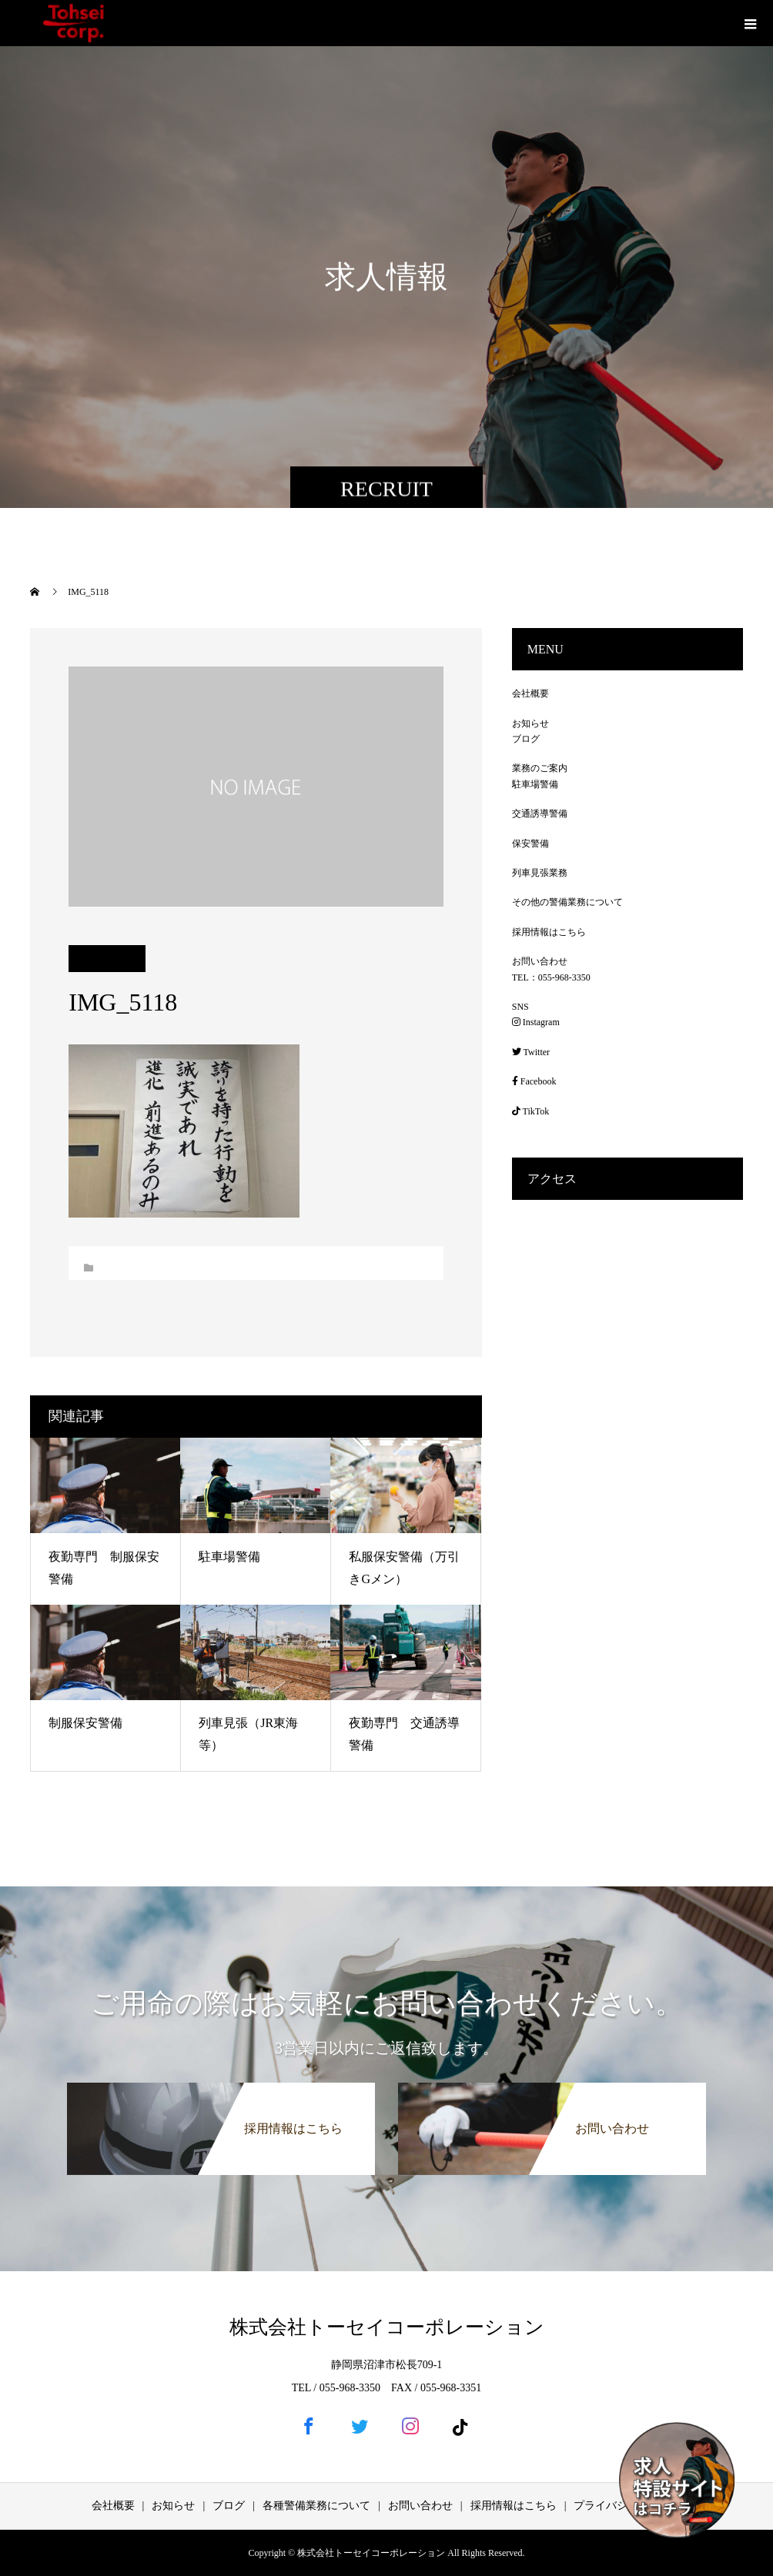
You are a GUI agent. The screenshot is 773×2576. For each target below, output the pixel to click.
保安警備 (530, 843)
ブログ (526, 738)
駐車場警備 (229, 1556)
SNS (520, 1006)
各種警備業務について (316, 2505)
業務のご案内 (539, 768)
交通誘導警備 (539, 813)
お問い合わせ (539, 961)
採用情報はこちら (549, 932)
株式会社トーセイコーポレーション (386, 2327)
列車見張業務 (539, 872)
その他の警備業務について (567, 902)
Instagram (536, 1022)
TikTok (531, 1111)
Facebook (534, 1081)
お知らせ (530, 723)
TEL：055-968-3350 (551, 977)
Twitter (531, 1052)
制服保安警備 (85, 1722)
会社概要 (530, 693)
